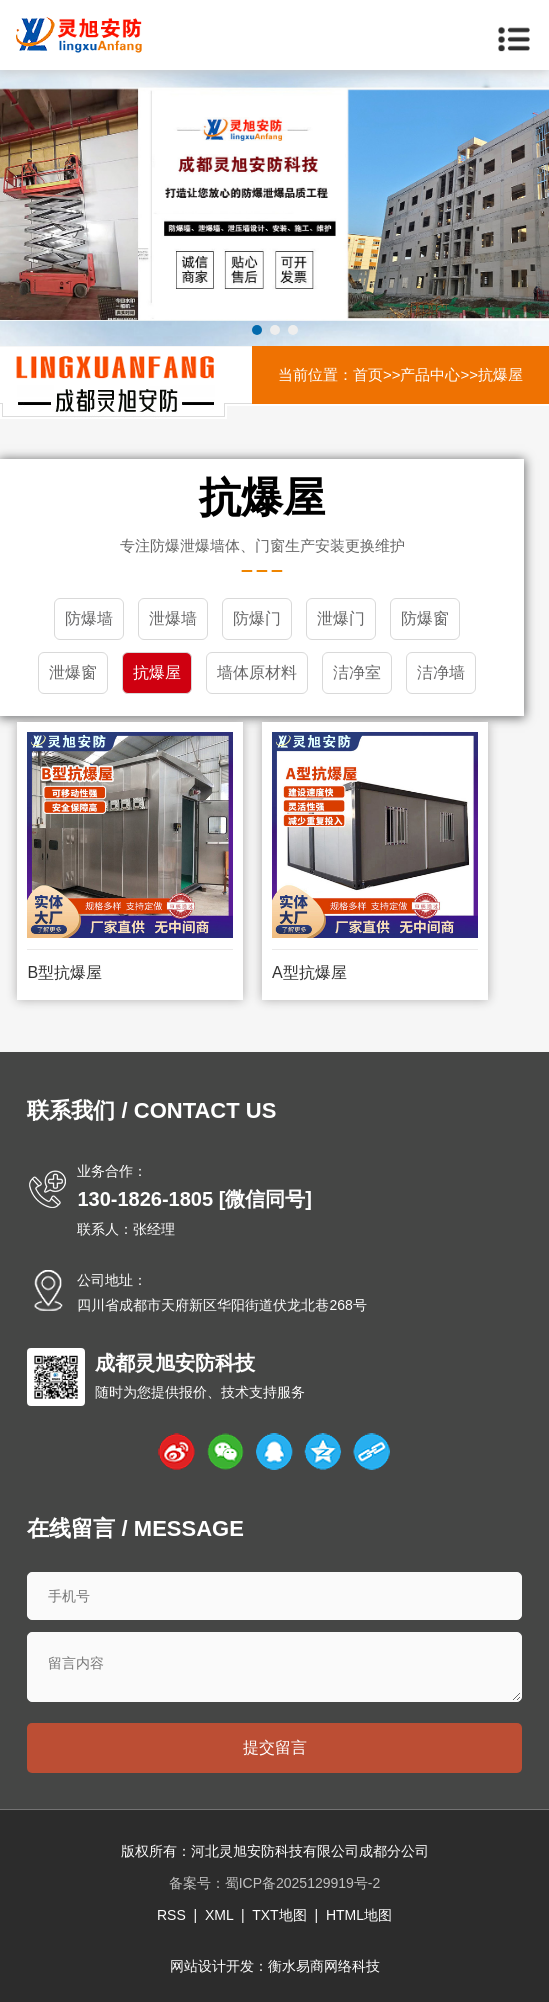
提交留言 (275, 1747)
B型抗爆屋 (64, 972)
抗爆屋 (500, 374)
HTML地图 (359, 1915)
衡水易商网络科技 (324, 1966)
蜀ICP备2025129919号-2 (303, 1883)
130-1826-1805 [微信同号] (194, 1199)
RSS (171, 1915)
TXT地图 (279, 1915)
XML (219, 1915)
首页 (368, 374)
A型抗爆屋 (309, 972)
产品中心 (430, 374)
